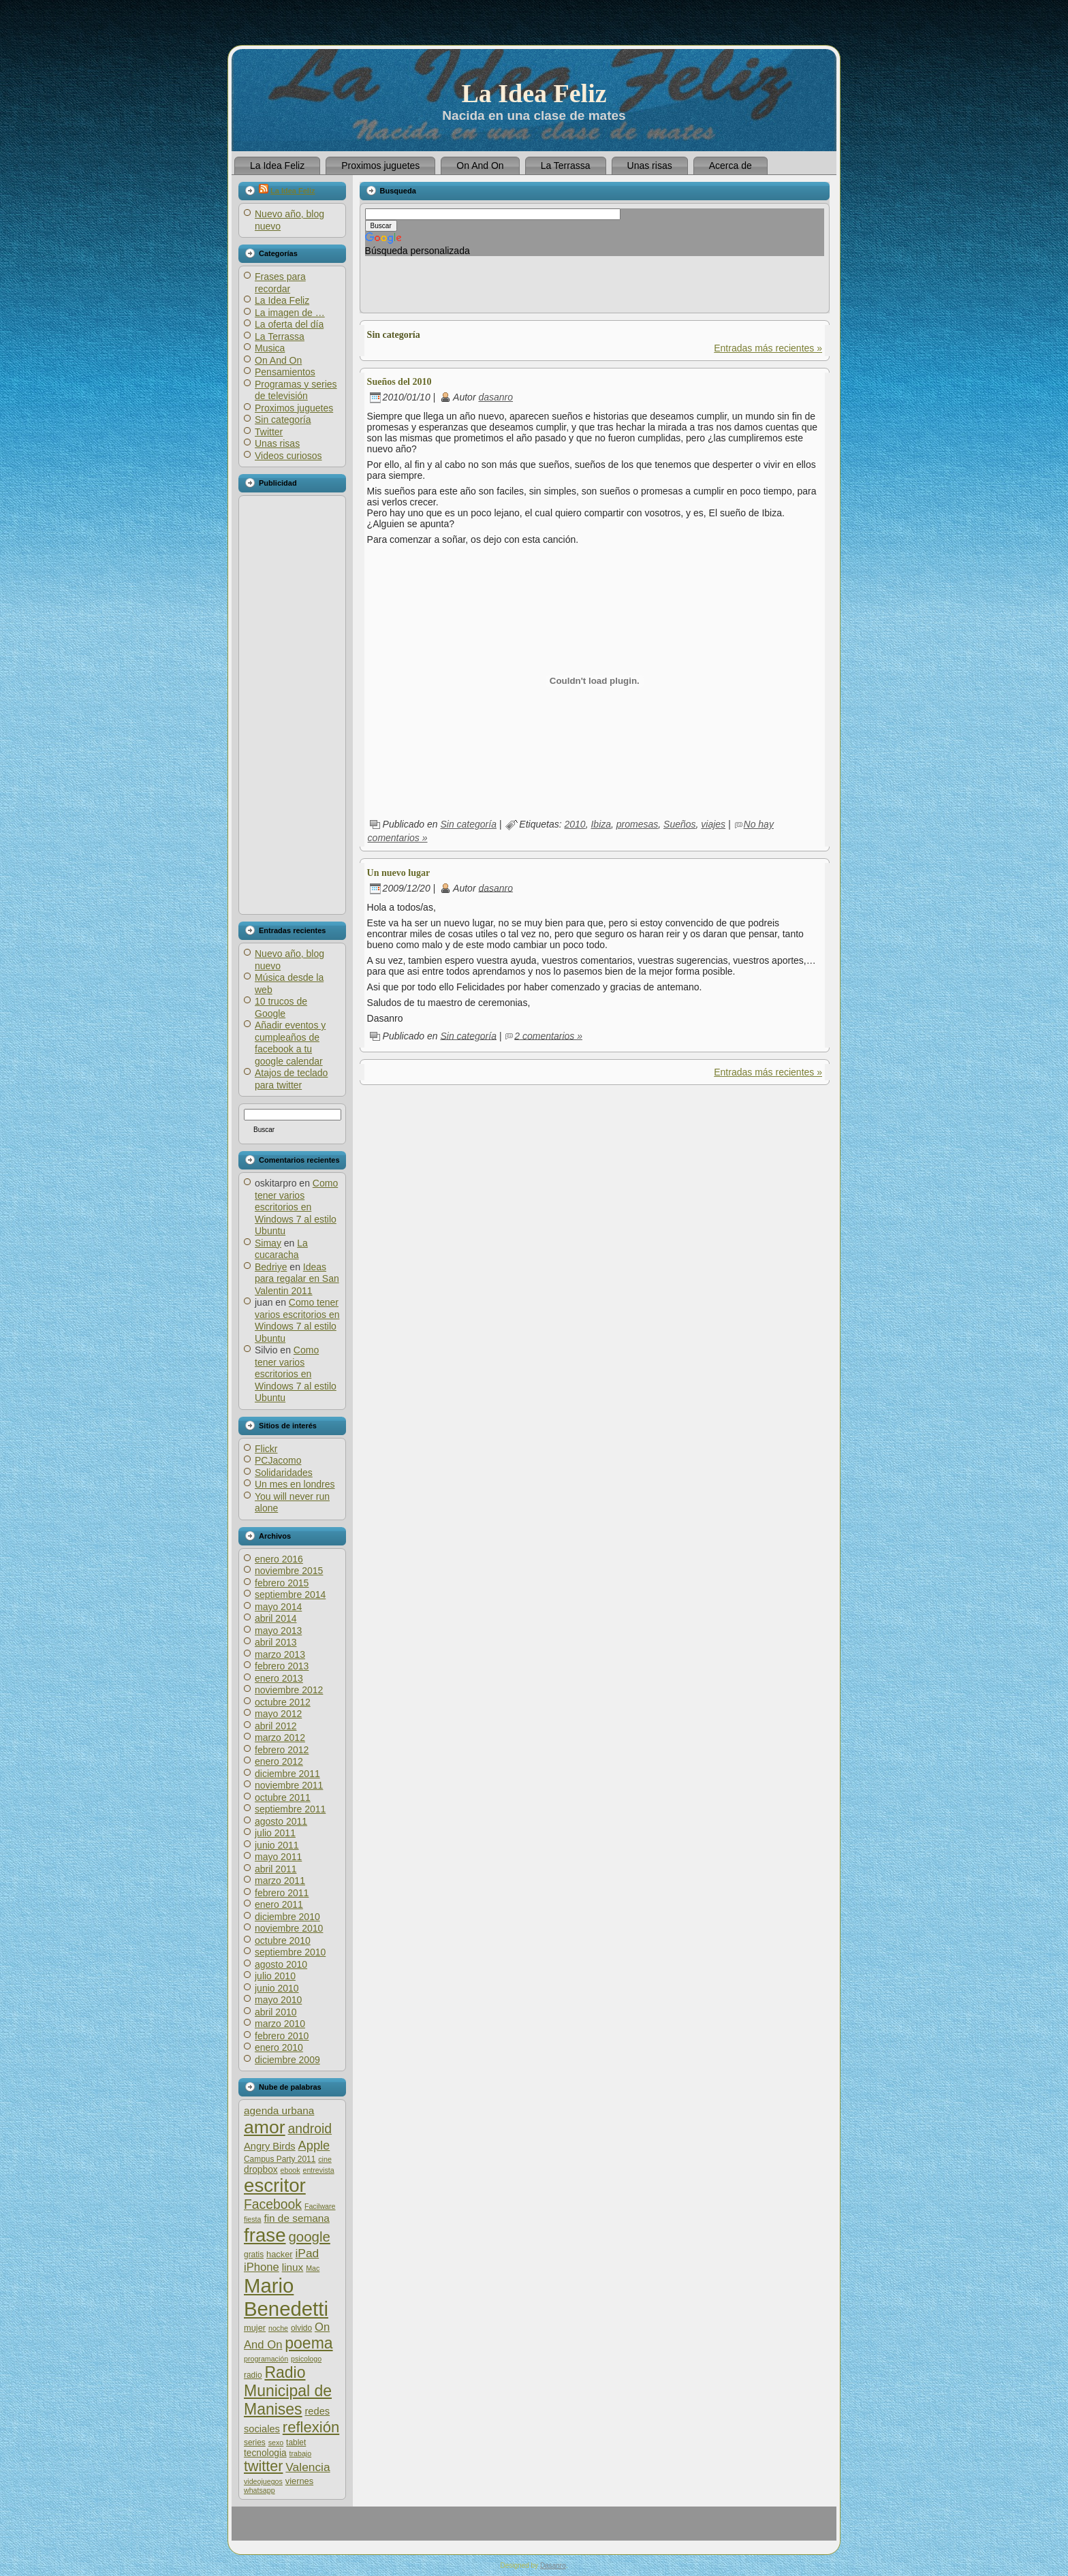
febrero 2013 (282, 1666)
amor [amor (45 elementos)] (264, 2127)
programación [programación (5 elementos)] (266, 2359)
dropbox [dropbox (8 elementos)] (261, 2170)
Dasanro (553, 2565)
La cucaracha (281, 1249)
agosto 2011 (281, 1821)
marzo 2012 (280, 1737)
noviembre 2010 (289, 1928)
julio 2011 (275, 1832)
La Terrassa (279, 336)
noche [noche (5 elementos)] (278, 2328)
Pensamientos (285, 371)
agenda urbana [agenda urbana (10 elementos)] (279, 2110)
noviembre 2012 (289, 1689)
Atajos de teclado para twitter (291, 1078)
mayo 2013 (278, 1630)
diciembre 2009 (287, 2059)
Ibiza (601, 824)
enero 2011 (279, 1904)
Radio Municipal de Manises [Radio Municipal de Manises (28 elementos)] (288, 2390)
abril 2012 (276, 1726)
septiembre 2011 (290, 1809)
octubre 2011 (283, 1797)
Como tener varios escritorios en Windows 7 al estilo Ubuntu (296, 1207)
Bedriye (271, 1266)
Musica (270, 348)
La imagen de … (290, 312)
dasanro (495, 397)
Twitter (269, 431)
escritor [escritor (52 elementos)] (275, 2185)
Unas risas (277, 443)
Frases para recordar (280, 282)
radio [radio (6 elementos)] (253, 2375)
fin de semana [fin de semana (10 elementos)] (296, 2218)
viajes (713, 824)
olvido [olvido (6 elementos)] (301, 2328)
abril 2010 (276, 2012)
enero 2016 (279, 1559)
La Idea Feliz (533, 93)
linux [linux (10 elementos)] (293, 2267)
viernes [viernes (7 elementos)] (299, 2481)
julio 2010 (275, 1975)
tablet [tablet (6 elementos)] (296, 2442)
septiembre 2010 (290, 1952)
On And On (278, 360)
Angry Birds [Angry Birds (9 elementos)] (270, 2146)
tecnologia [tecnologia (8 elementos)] (265, 2453)
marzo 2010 (280, 2023)
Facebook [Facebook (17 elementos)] (273, 2204)
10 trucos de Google (281, 1007)
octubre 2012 (283, 1702)
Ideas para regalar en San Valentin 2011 (297, 1278)
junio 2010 (277, 1988)
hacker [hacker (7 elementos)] (279, 2254)
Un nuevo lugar (398, 873)
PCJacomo (278, 1460)
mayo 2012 (278, 1713)
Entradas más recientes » (768, 348)
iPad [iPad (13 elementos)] (307, 2253)
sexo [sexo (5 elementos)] (276, 2442)
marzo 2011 (280, 1880)
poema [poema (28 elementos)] (308, 2343)
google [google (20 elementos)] (309, 2236)
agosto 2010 (281, 1964)
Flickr (266, 1448)
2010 (575, 824)
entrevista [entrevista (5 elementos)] (318, 2170)
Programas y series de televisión (296, 390)
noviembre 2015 (289, 1570)
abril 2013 (276, 1642)
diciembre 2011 (287, 1773)
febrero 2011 (282, 1892)
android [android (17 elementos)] (310, 2128)
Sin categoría (283, 419)
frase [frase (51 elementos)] (265, 2235)
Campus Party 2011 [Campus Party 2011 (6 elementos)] (279, 2159)
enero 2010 (279, 2047)
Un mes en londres (295, 1484)
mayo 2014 (278, 1606)
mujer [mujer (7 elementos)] (255, 2328)
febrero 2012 (282, 1749)
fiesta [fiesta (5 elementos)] (252, 2219)
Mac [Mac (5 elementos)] (312, 2268)
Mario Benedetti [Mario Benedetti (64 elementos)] (286, 2297)
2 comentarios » (548, 1035)
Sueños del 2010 (399, 382)
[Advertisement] (291, 705)
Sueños (679, 824)
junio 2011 (277, 1845)
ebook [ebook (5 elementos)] (290, 2170)
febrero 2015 (282, 1582)
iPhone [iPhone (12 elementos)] (261, 2267)
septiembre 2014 (290, 1594)
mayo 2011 (278, 1856)
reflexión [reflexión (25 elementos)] (311, 2427)
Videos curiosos (288, 455)
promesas (637, 824)
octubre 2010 (283, 1940)
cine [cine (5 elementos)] (325, 2159)
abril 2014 (276, 1618)
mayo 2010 (278, 1999)
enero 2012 (279, 1761)
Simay (268, 1243)
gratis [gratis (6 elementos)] (254, 2254)
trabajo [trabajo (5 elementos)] (300, 2453)
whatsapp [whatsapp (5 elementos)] (259, 2490)
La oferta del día (289, 324)
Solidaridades (284, 1472)
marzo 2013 (280, 1654)
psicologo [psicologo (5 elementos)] (306, 2359)
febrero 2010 (282, 2035)
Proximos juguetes (294, 408)
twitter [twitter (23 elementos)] (263, 2466)
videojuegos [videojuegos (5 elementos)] (263, 2481)
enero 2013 (279, 1678)
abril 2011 (276, 1869)
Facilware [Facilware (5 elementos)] (320, 2206)
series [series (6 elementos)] (255, 2442)
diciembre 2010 (287, 1916)
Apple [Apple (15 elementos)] (314, 2145)
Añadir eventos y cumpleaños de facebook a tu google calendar (290, 1043)
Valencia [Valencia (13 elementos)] (307, 2467)
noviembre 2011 (289, 1785)
